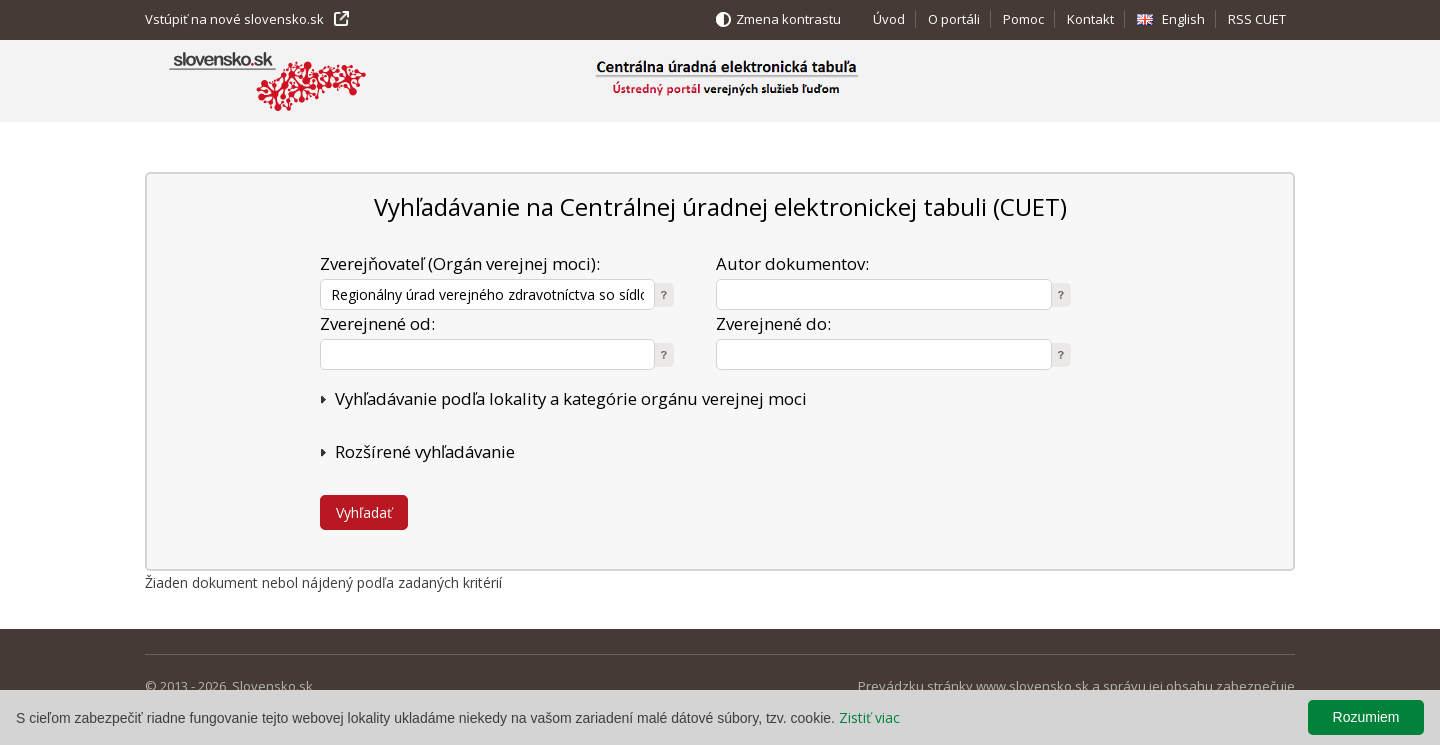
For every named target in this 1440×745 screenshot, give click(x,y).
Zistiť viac (869, 717)
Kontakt (1090, 19)
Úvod (889, 19)
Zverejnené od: (377, 323)
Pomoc (1023, 19)
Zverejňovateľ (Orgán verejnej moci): (460, 263)
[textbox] (488, 294)
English (1183, 19)
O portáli (954, 19)
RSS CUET (1257, 19)
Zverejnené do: (773, 323)
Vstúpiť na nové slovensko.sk (234, 19)
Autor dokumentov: (792, 263)
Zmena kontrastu (788, 19)
